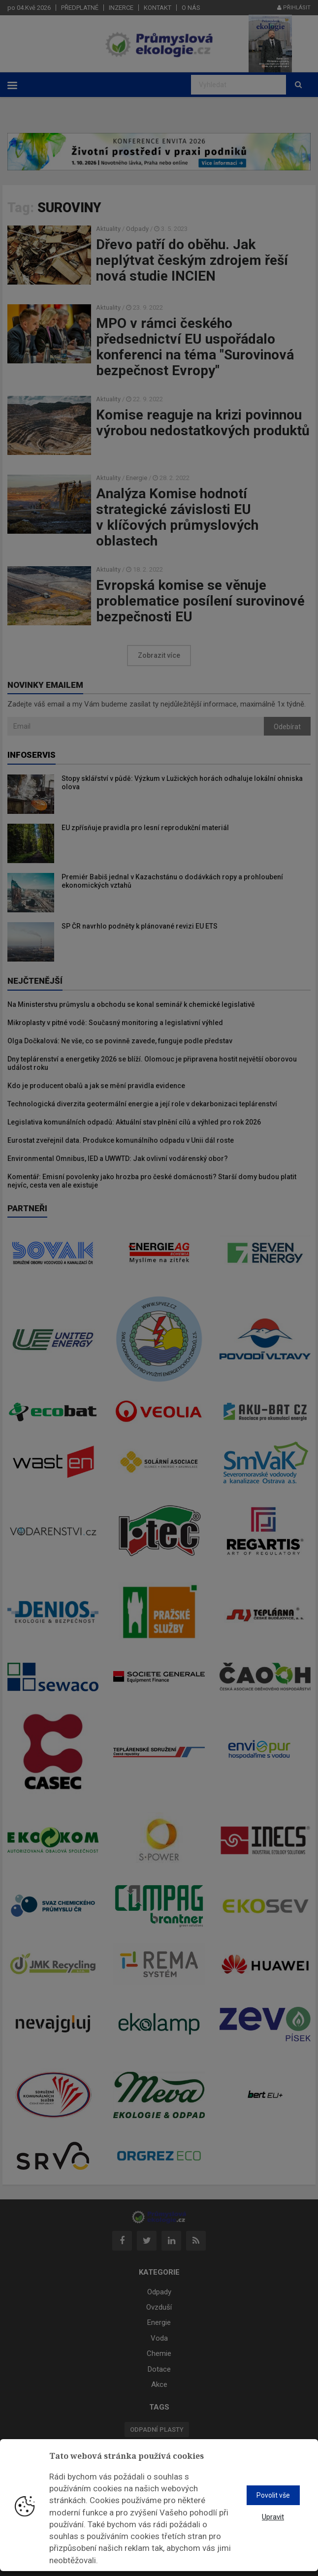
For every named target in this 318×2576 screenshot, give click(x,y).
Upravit (273, 2516)
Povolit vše (273, 2495)
